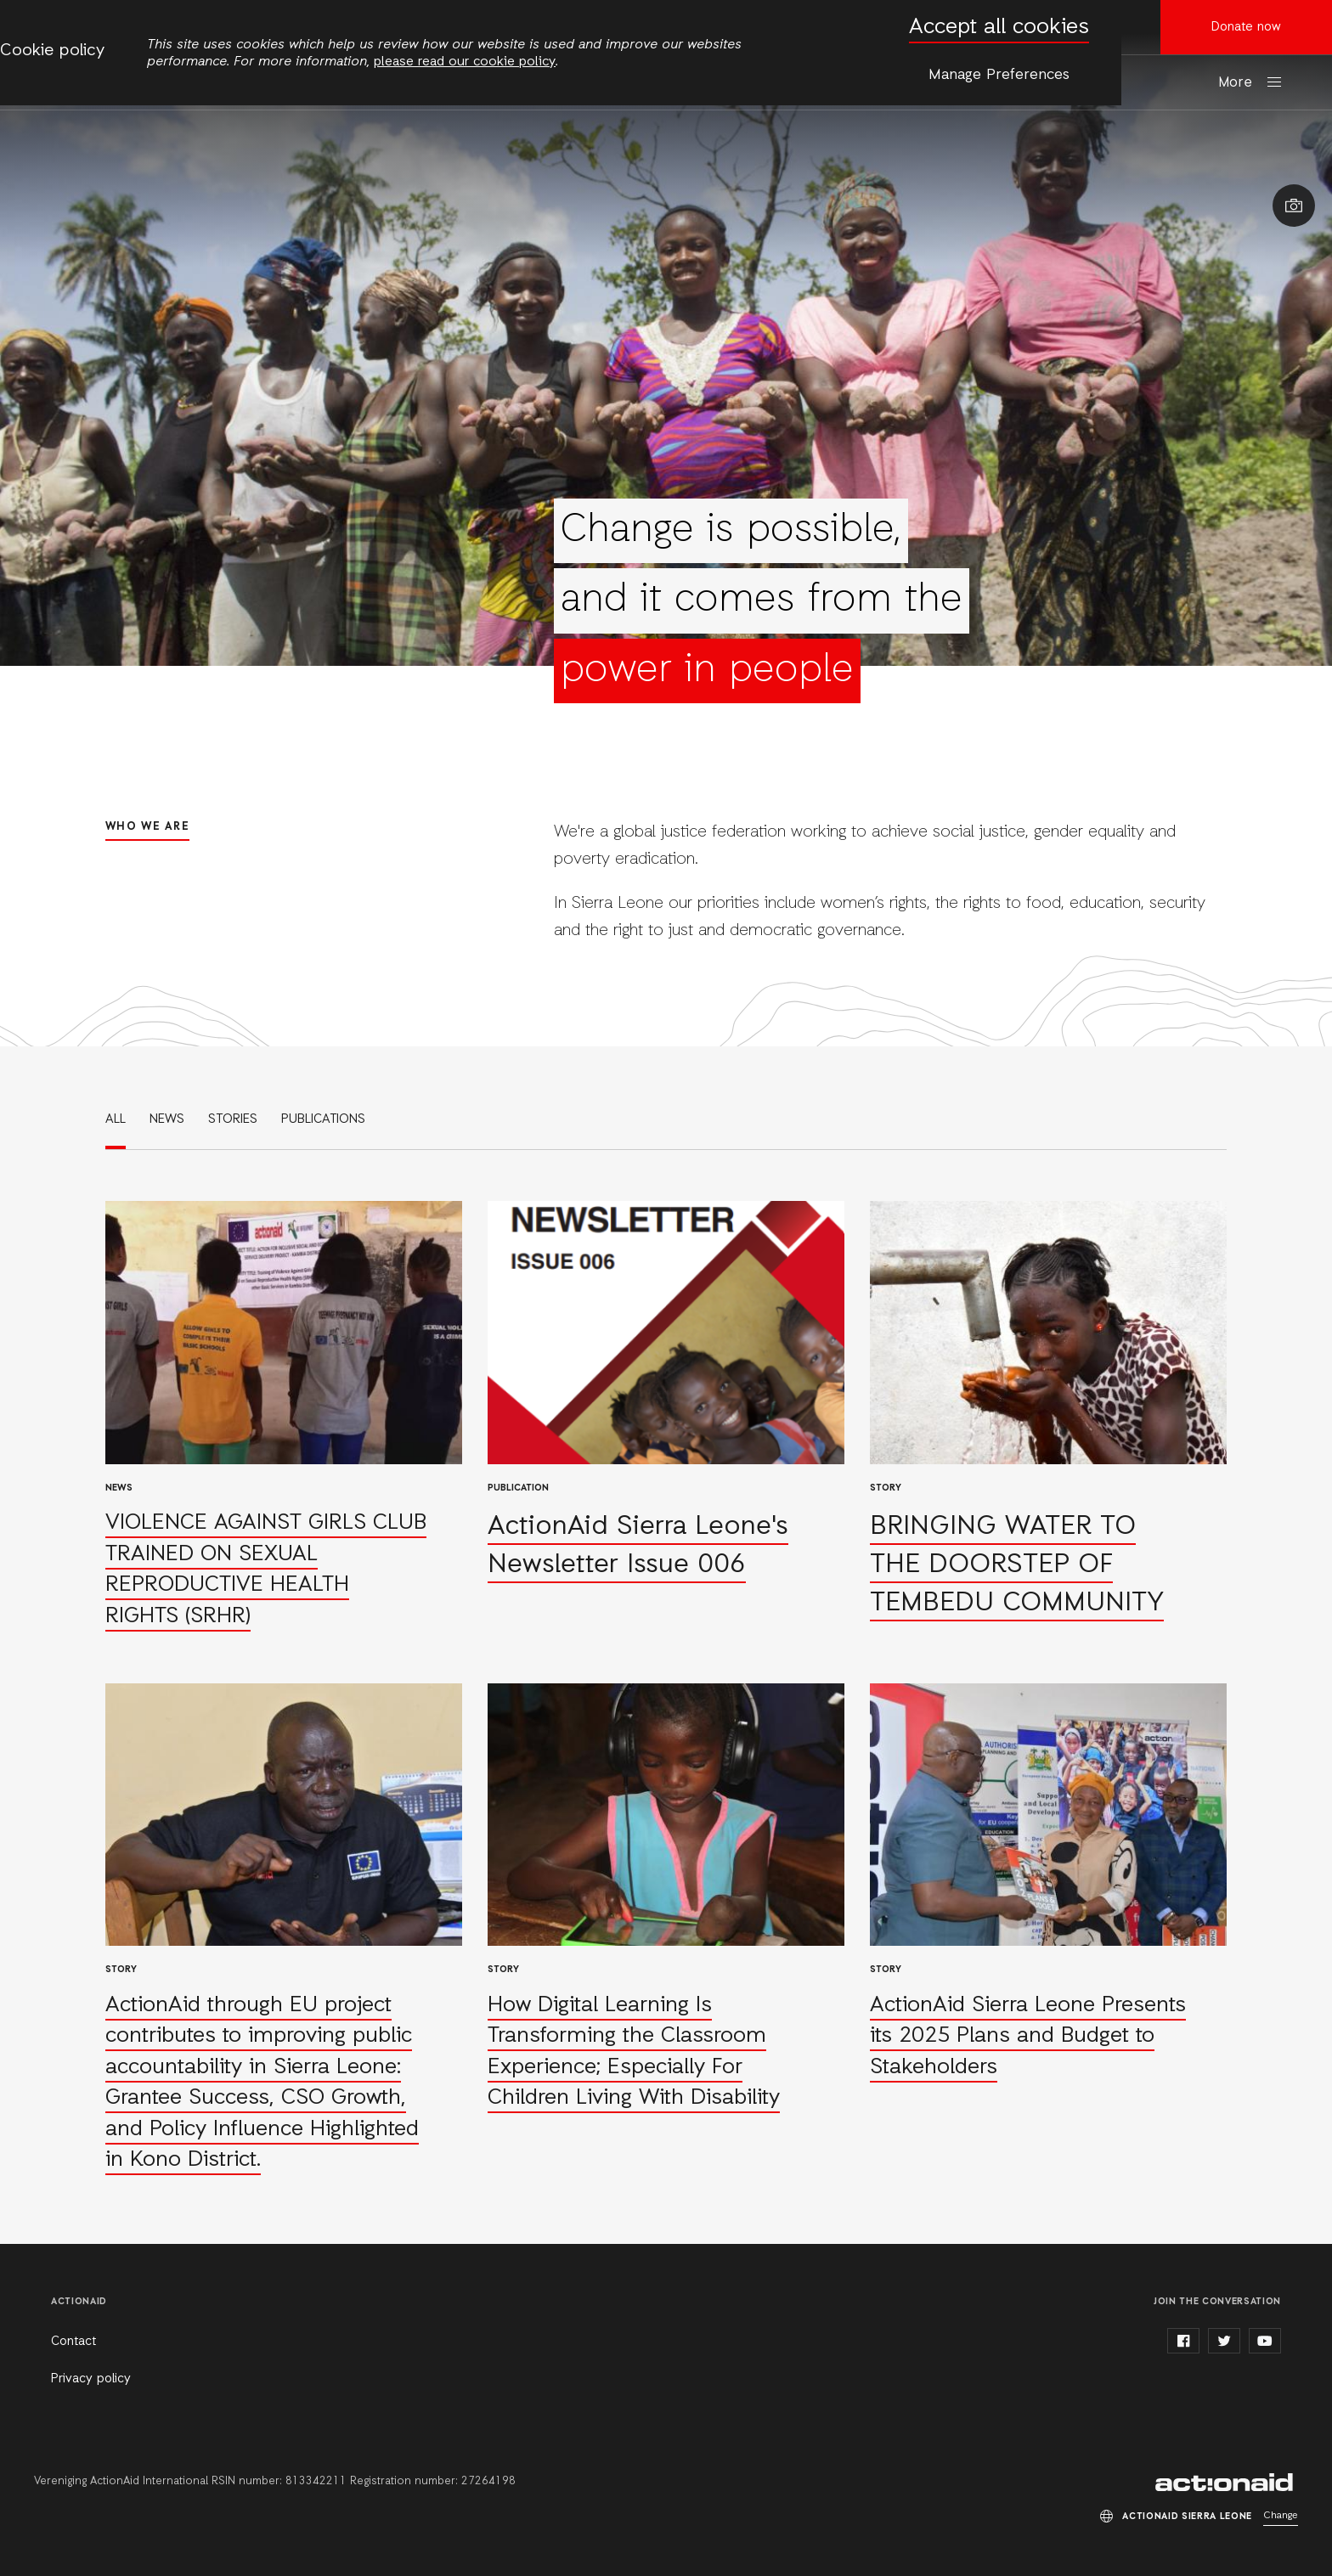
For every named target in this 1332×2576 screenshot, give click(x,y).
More (1235, 83)
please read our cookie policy (465, 62)
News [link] (167, 1119)
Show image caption (1294, 205)
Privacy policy (91, 2378)
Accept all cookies (999, 27)
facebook (1183, 2340)
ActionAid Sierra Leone (1226, 2482)
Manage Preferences (999, 75)
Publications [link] (323, 1119)
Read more (283, 1416)
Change (1280, 2515)
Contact (73, 2341)
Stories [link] (232, 1119)
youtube (1265, 2340)
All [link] (115, 1119)
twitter (1224, 2340)
